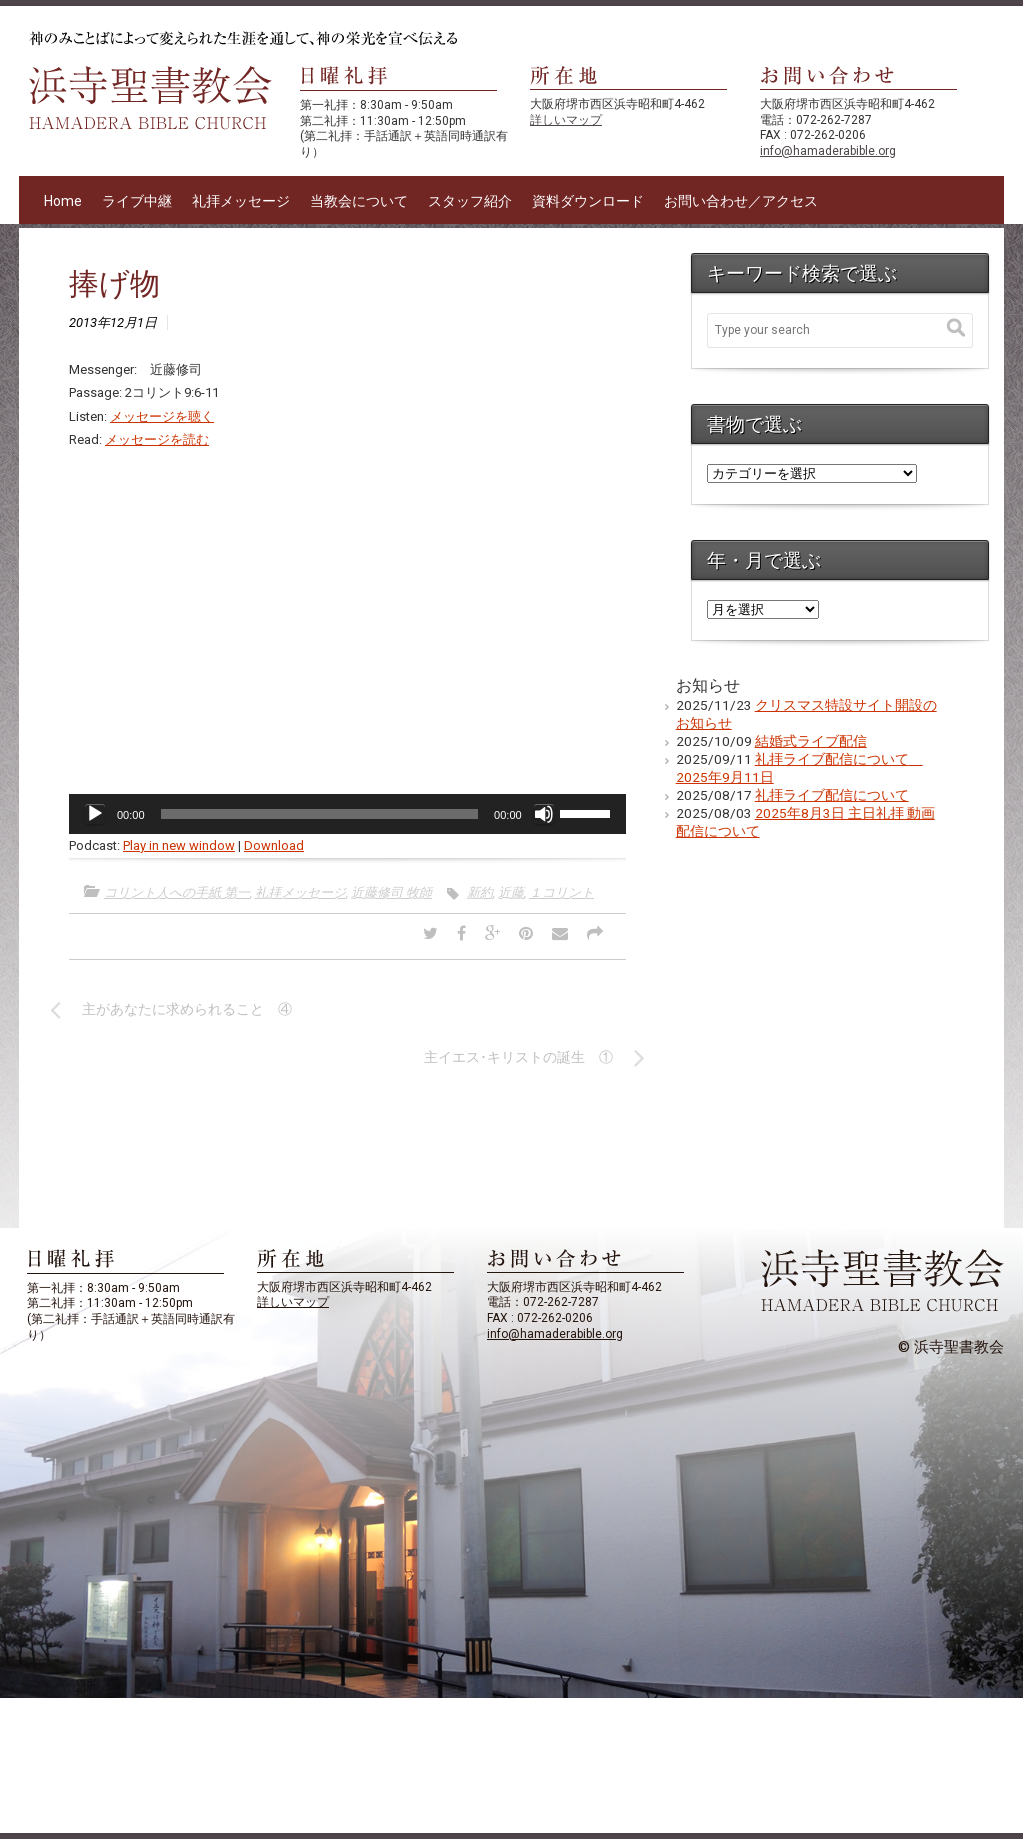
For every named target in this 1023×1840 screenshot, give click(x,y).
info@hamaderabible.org (828, 151)
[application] (347, 814)
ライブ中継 (137, 201)
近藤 (511, 892)
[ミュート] (544, 814)
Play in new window (179, 845)
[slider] (320, 814)
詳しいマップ (566, 120)
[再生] (95, 814)
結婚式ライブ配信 (811, 741)
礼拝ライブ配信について (832, 795)
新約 (480, 892)
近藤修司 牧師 (391, 892)
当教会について (359, 201)
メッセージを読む (157, 439)
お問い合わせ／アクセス (741, 201)
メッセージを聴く (162, 416)
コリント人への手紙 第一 (177, 892)
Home (63, 201)
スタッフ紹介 (470, 201)
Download (274, 845)
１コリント (561, 892)
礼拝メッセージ (241, 201)
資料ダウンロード (588, 201)
